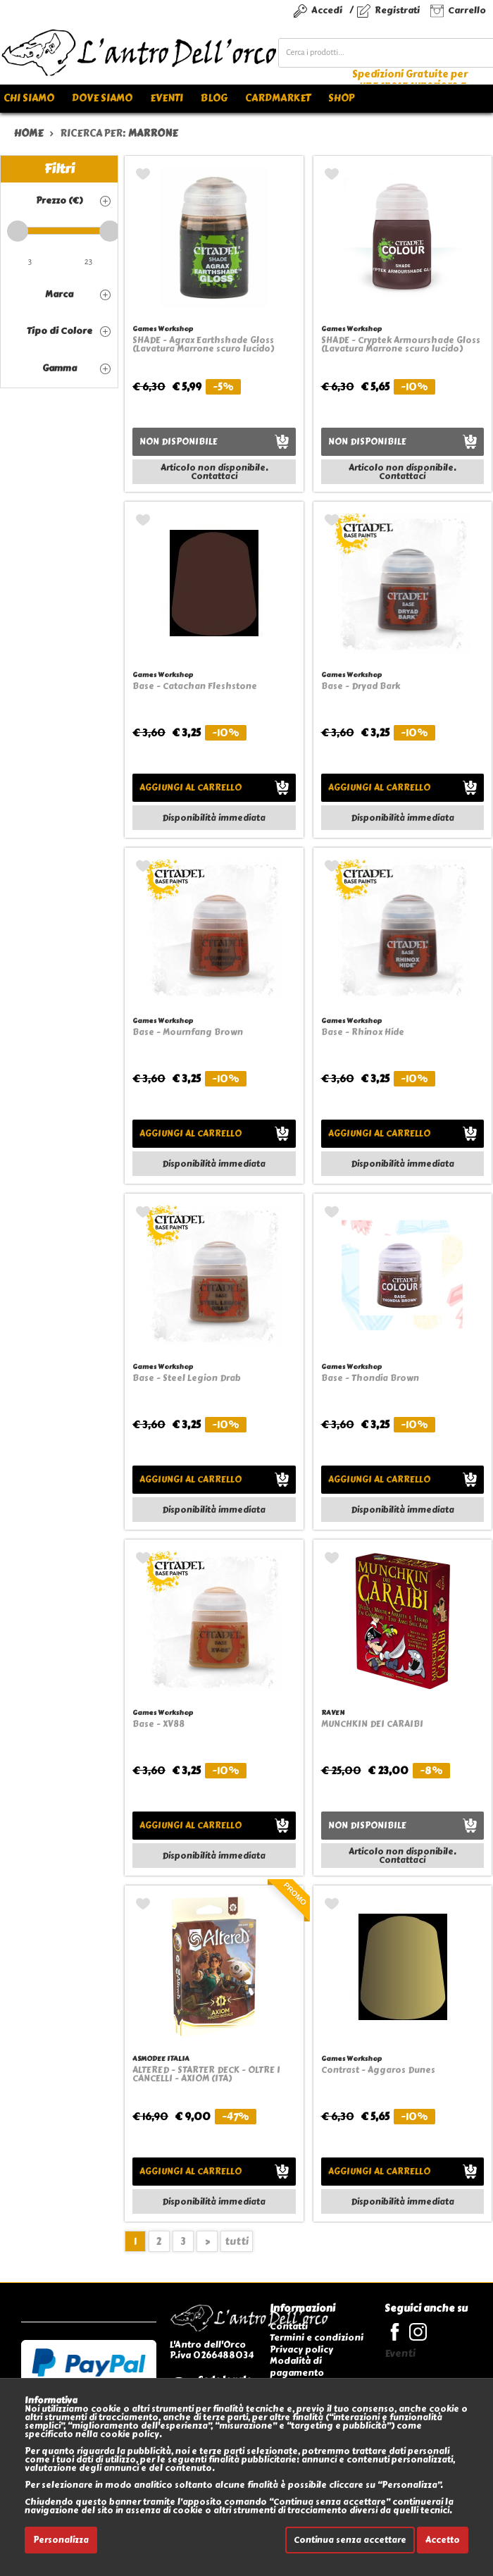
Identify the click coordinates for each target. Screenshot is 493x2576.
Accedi (326, 10)
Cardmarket (278, 98)
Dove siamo (102, 98)
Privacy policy (301, 2349)
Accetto (442, 2540)
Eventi (166, 98)
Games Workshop (162, 328)
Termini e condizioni (316, 2337)
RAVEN (332, 1712)
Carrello (467, 10)
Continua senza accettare (350, 2540)
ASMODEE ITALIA (160, 2058)
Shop (341, 98)
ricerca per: (118, 133)
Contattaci (214, 476)
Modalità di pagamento (297, 2366)
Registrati (397, 10)
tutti (237, 2241)
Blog (214, 98)
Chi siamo (29, 98)
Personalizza (61, 2540)
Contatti (289, 2326)
